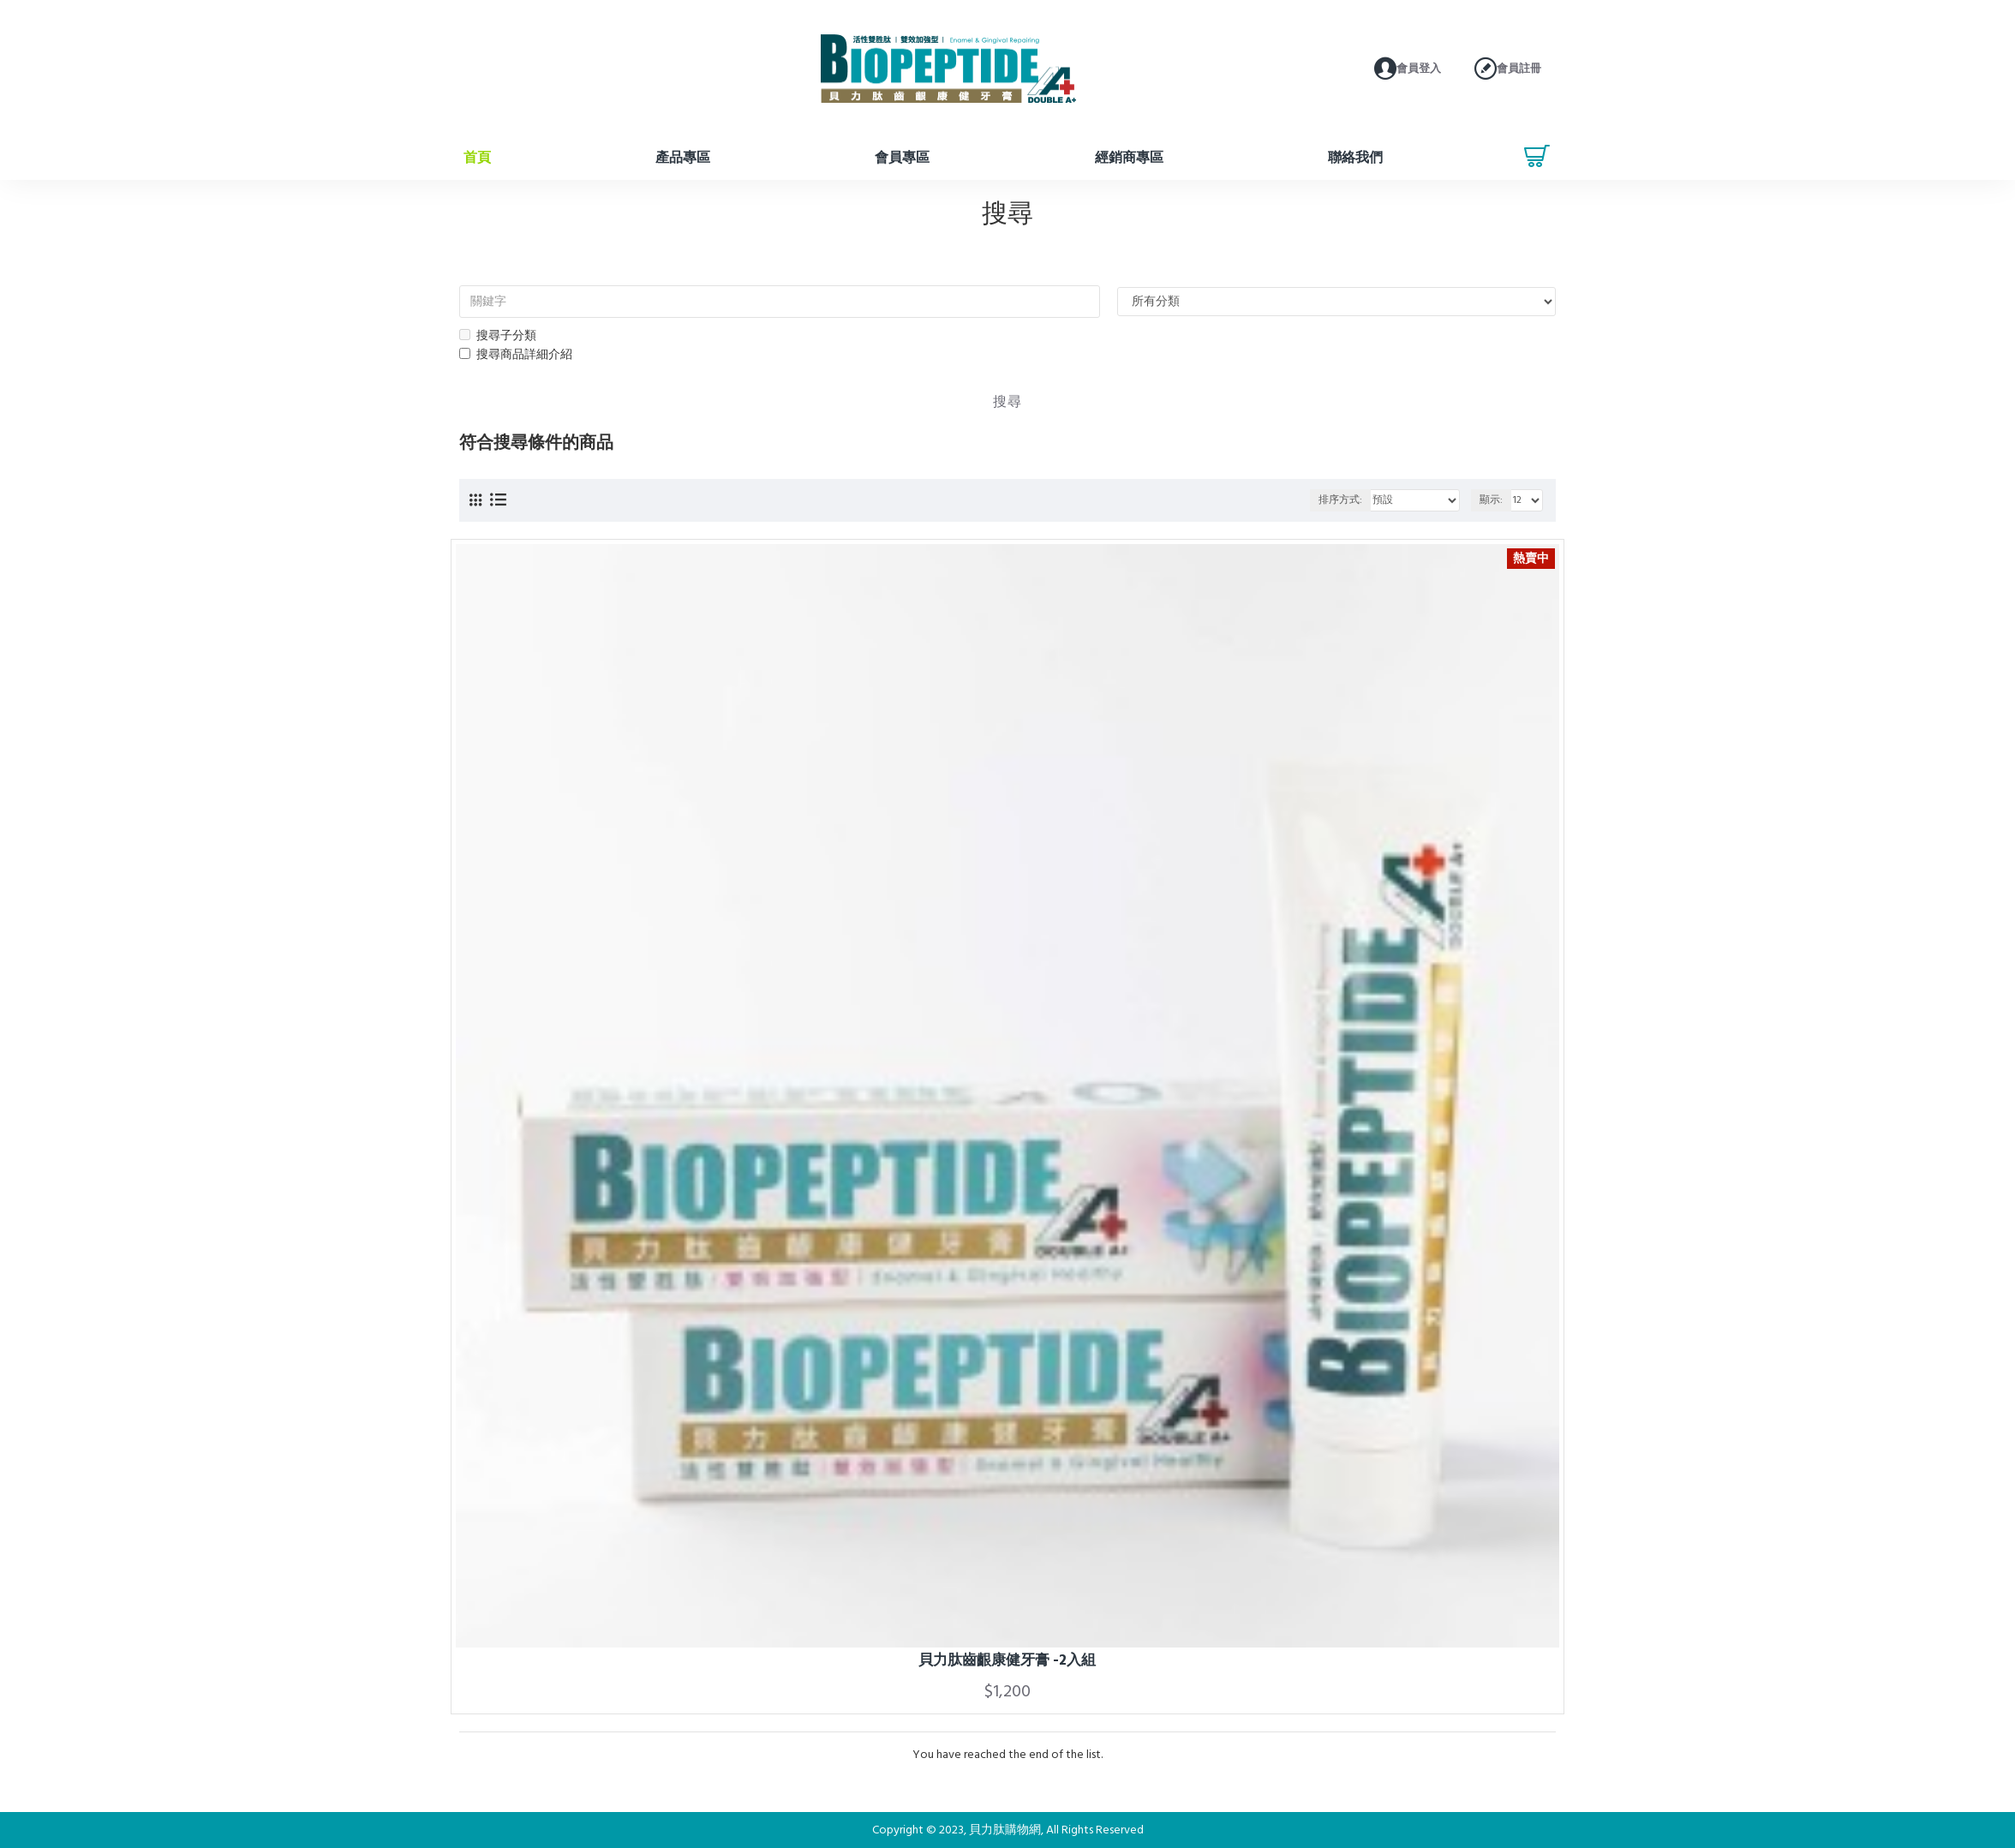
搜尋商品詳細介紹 (515, 354)
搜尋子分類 (497, 335)
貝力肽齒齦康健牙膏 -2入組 (1007, 1660)
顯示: (1491, 500)
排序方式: (1340, 500)
